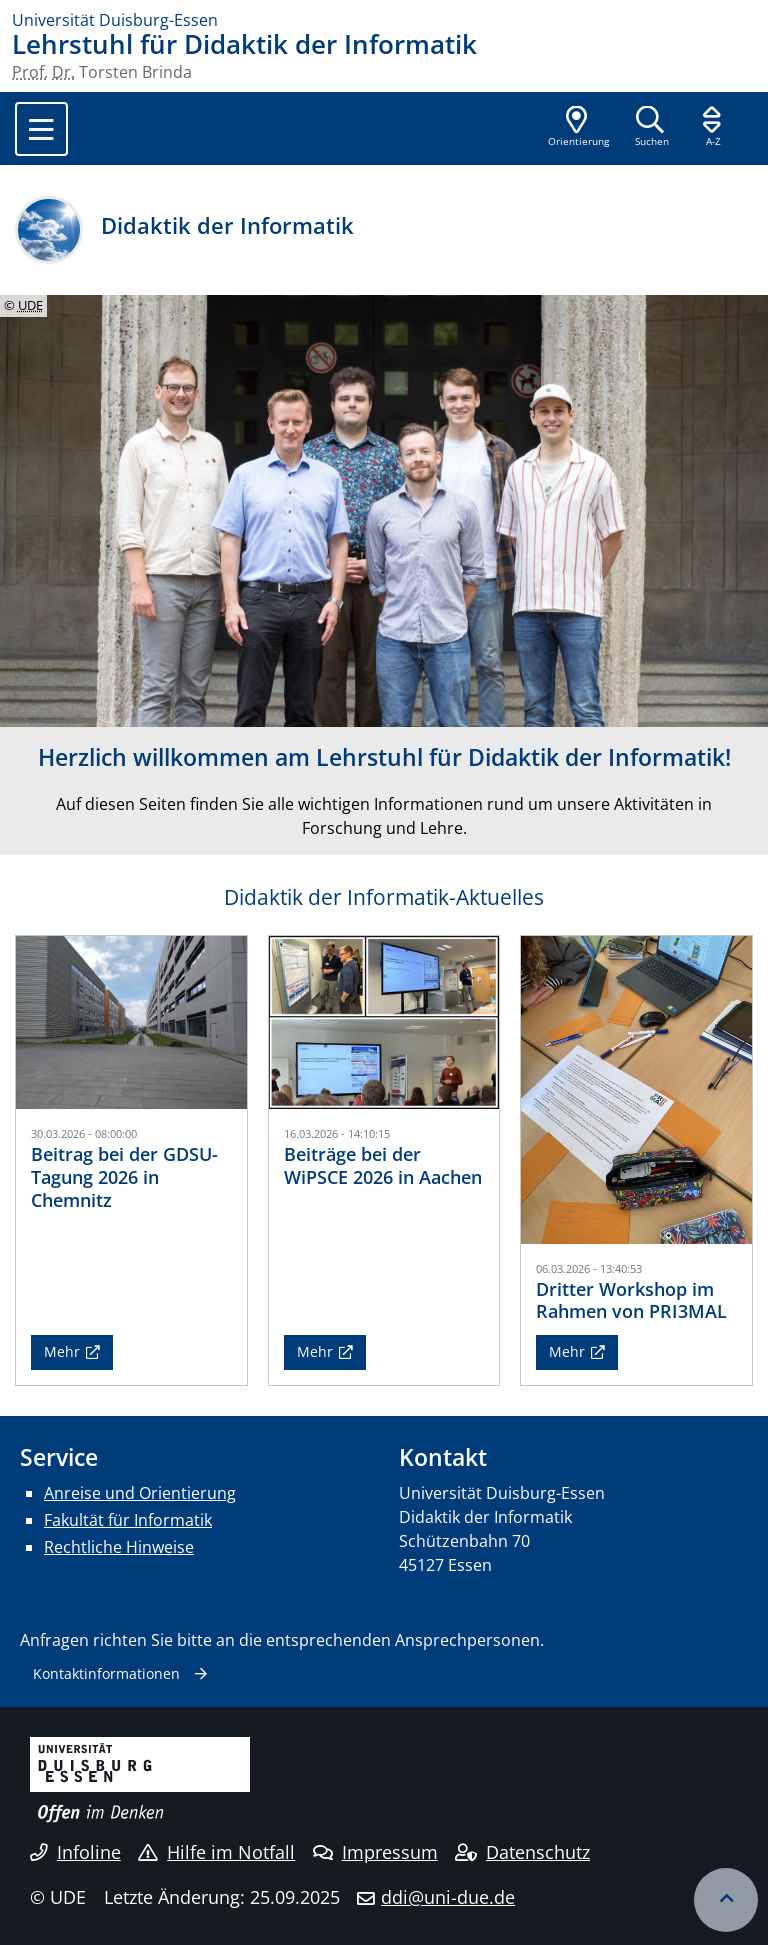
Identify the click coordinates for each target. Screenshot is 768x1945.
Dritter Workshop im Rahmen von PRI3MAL (631, 1300)
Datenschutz (522, 1852)
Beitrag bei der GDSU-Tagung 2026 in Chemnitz (124, 1177)
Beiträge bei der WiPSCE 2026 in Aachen (383, 1165)
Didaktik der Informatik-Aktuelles (384, 897)
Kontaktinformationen (106, 1673)
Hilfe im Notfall (216, 1852)
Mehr (62, 1351)
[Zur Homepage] (384, 20)
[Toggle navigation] (41, 129)
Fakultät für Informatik (128, 1520)
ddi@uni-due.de (448, 1897)
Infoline (75, 1852)
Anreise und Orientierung (140, 1493)
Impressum (375, 1852)
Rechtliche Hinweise (119, 1547)
